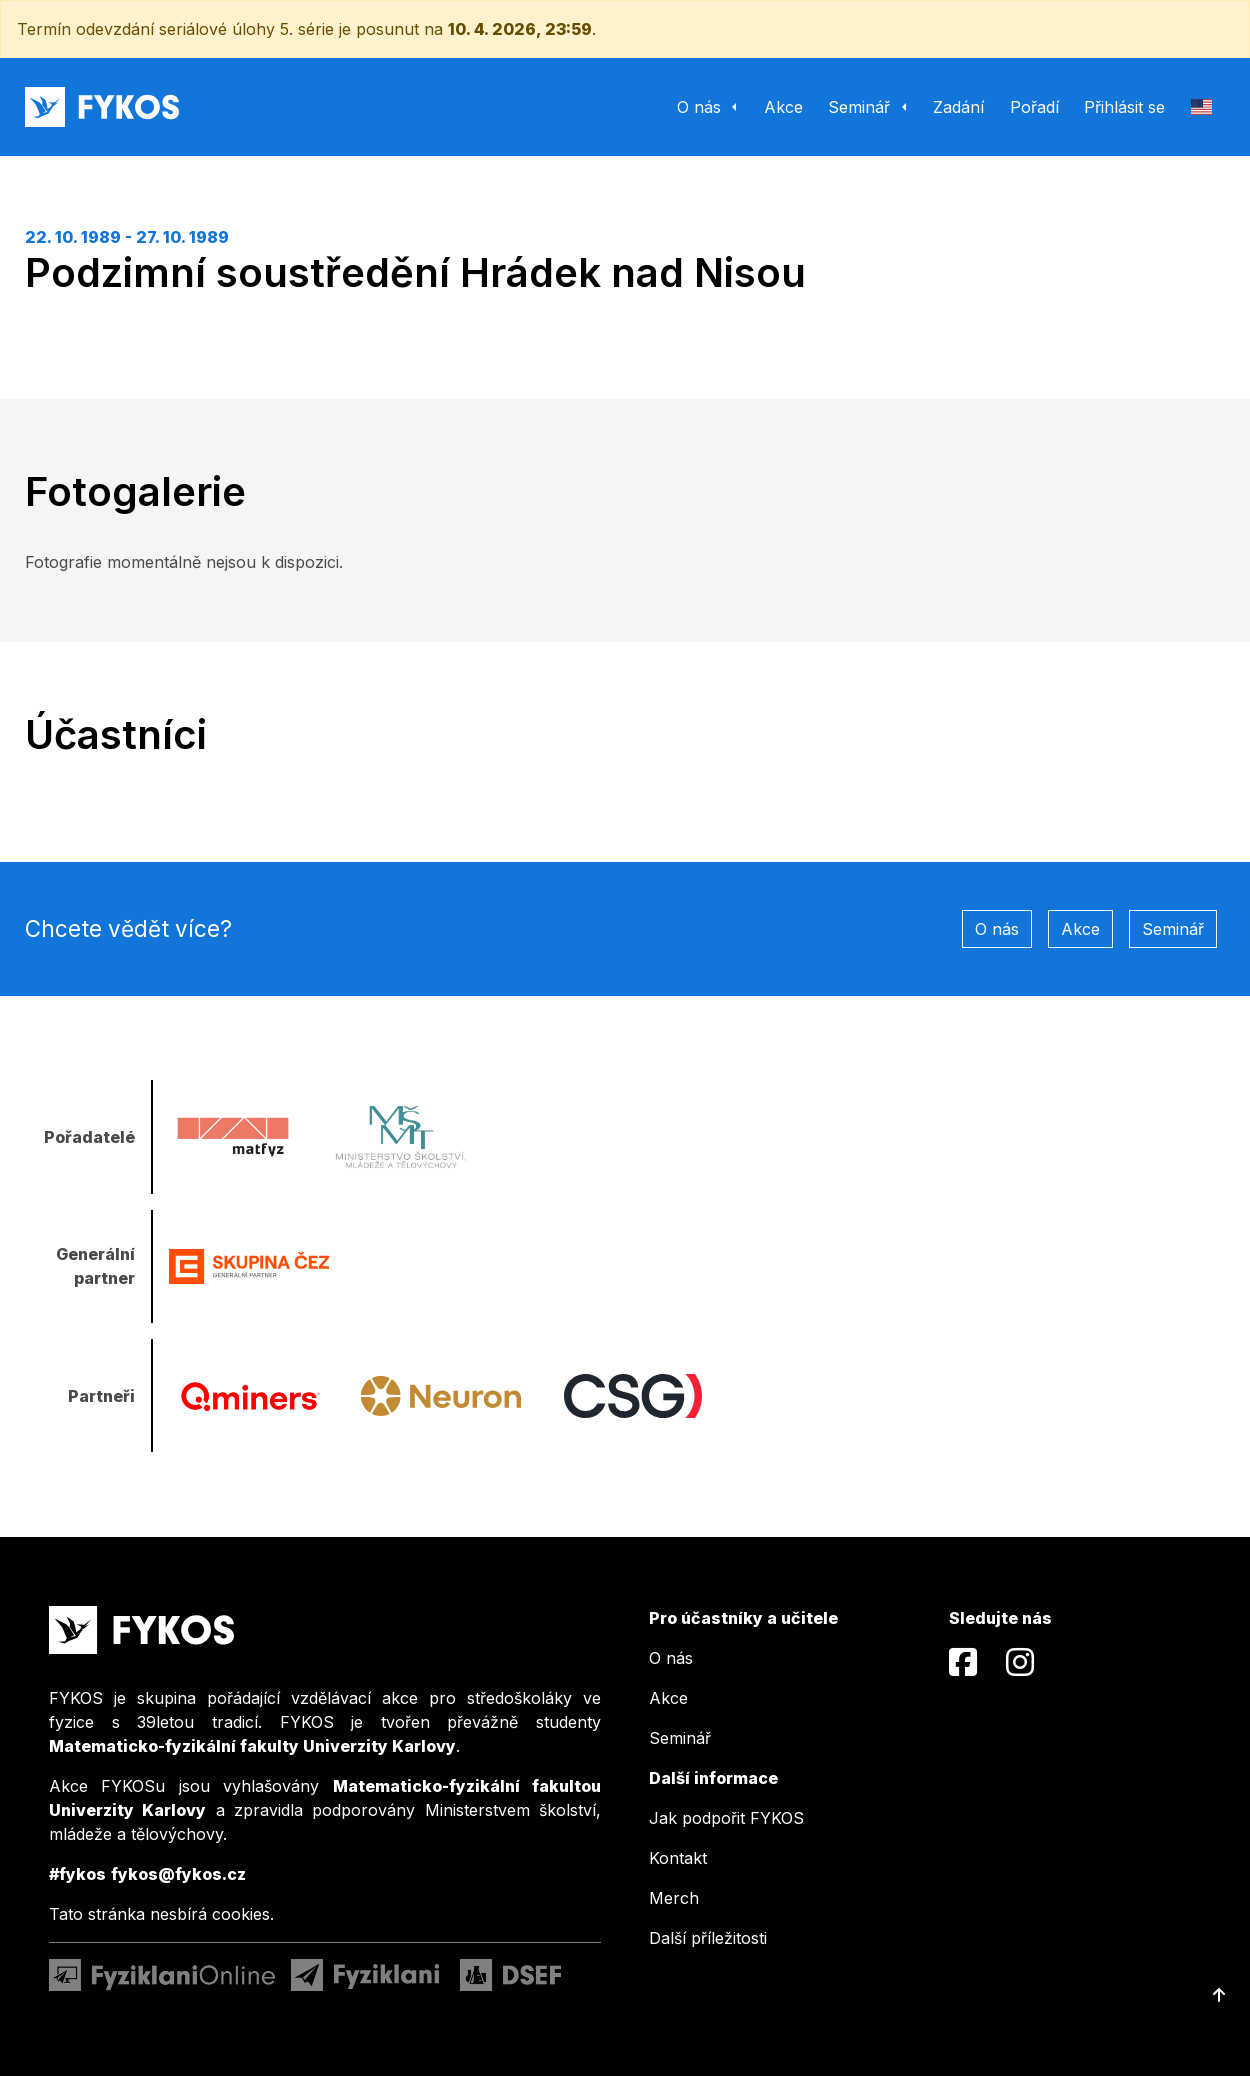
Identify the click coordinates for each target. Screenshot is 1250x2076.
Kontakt (678, 1858)
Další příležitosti (708, 1938)
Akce (1080, 929)
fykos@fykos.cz (178, 1874)
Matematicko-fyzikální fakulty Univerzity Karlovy (252, 1746)
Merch (674, 1898)
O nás (997, 929)
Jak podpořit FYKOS (726, 1818)
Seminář (1173, 929)
